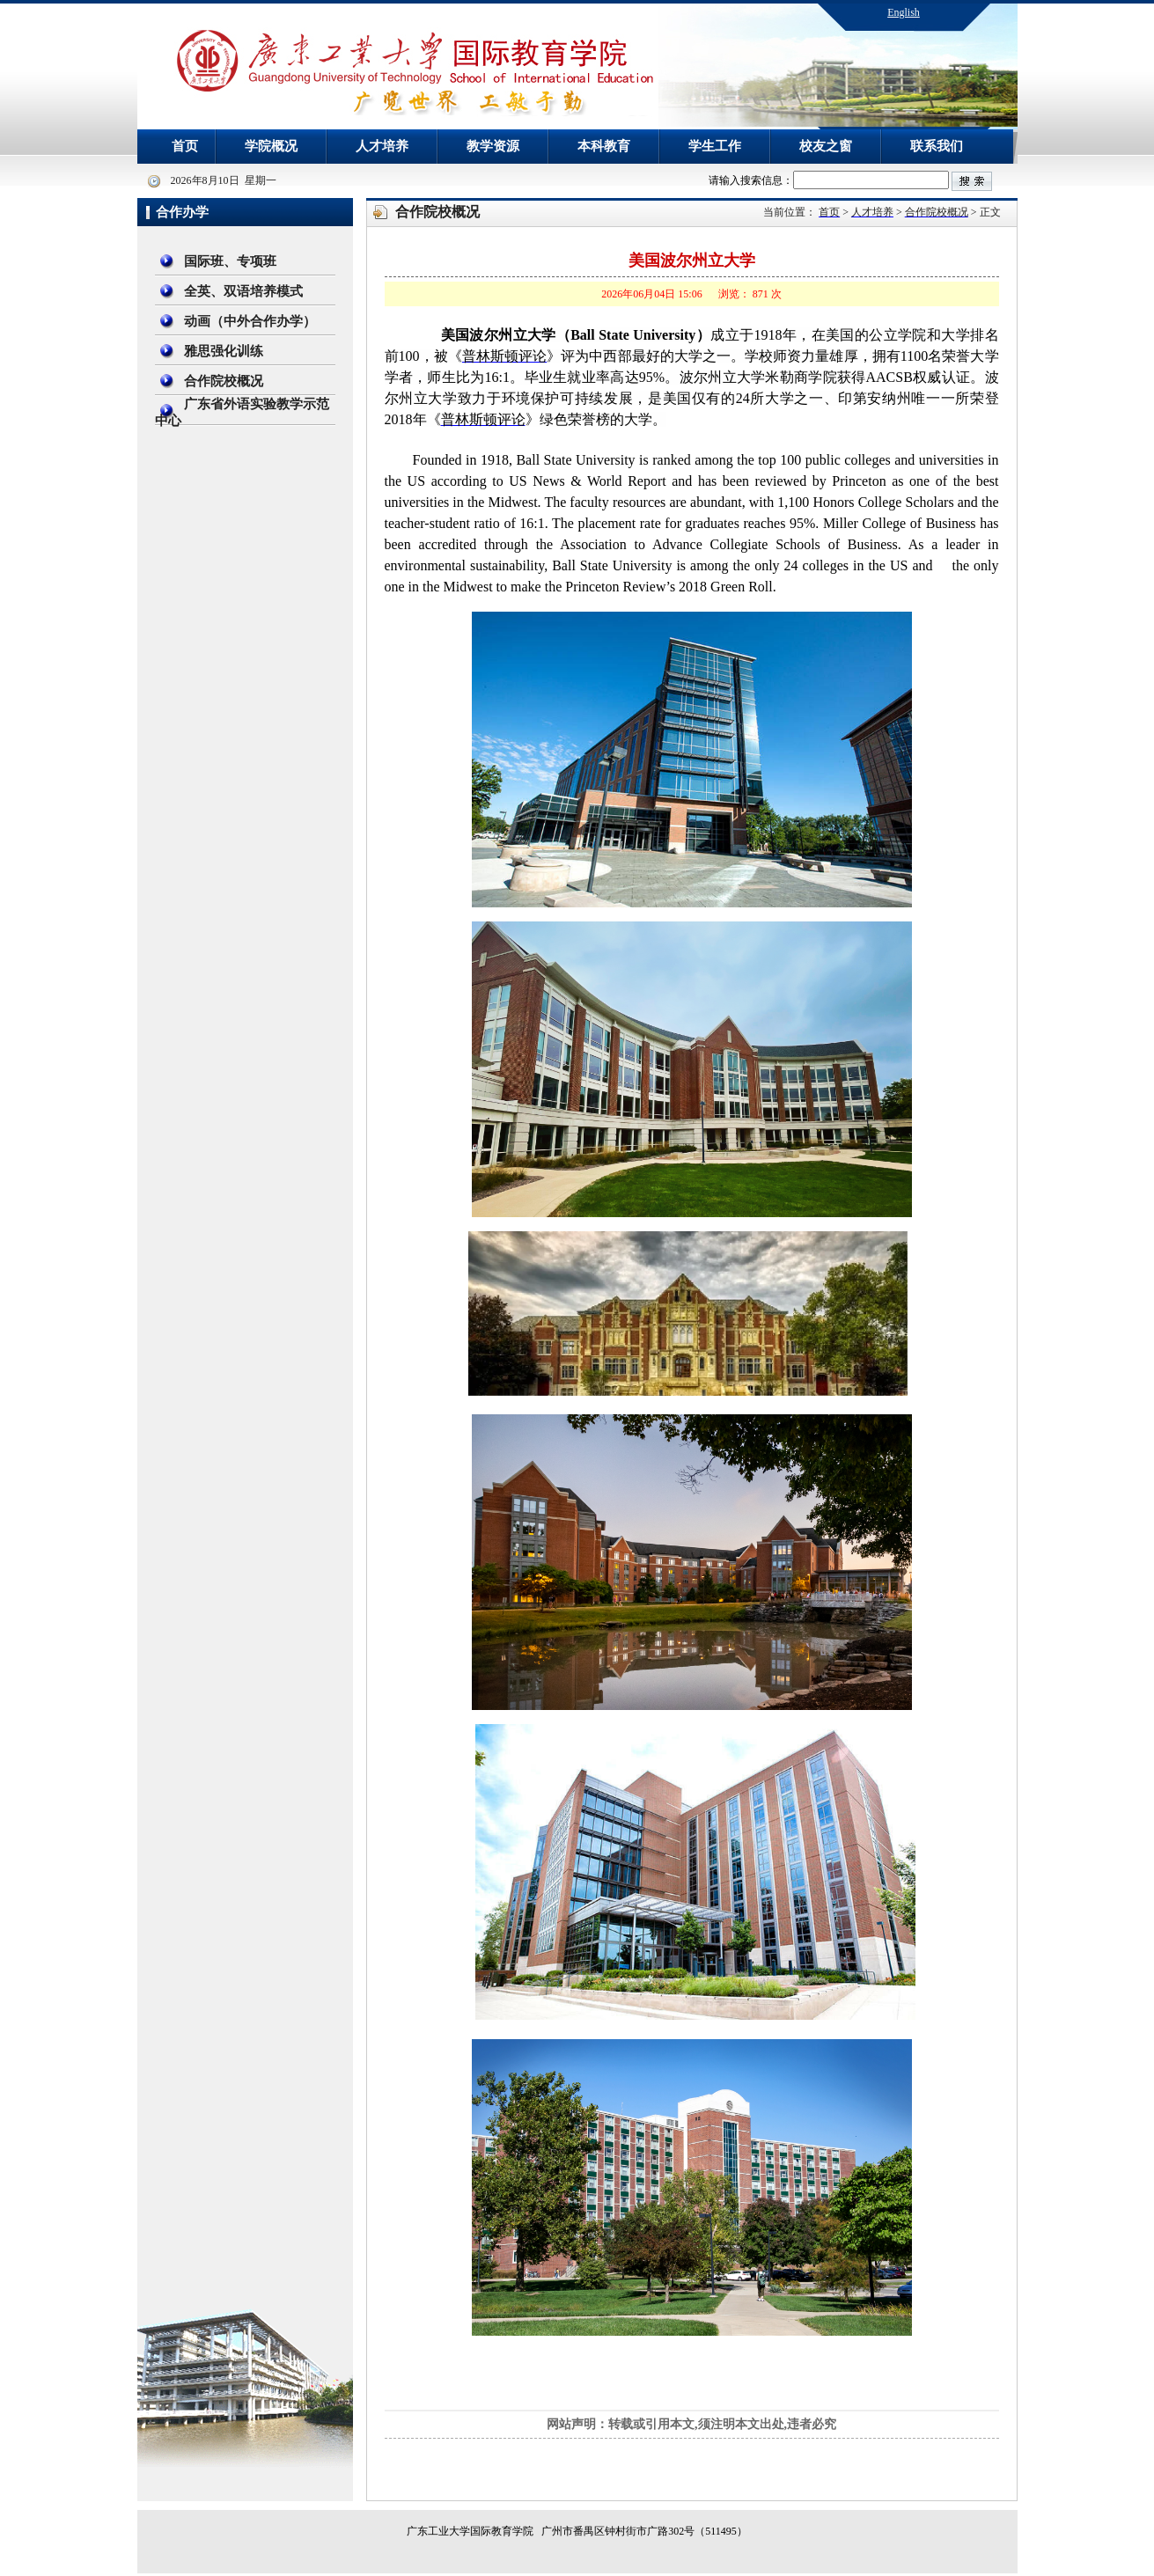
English (903, 12)
